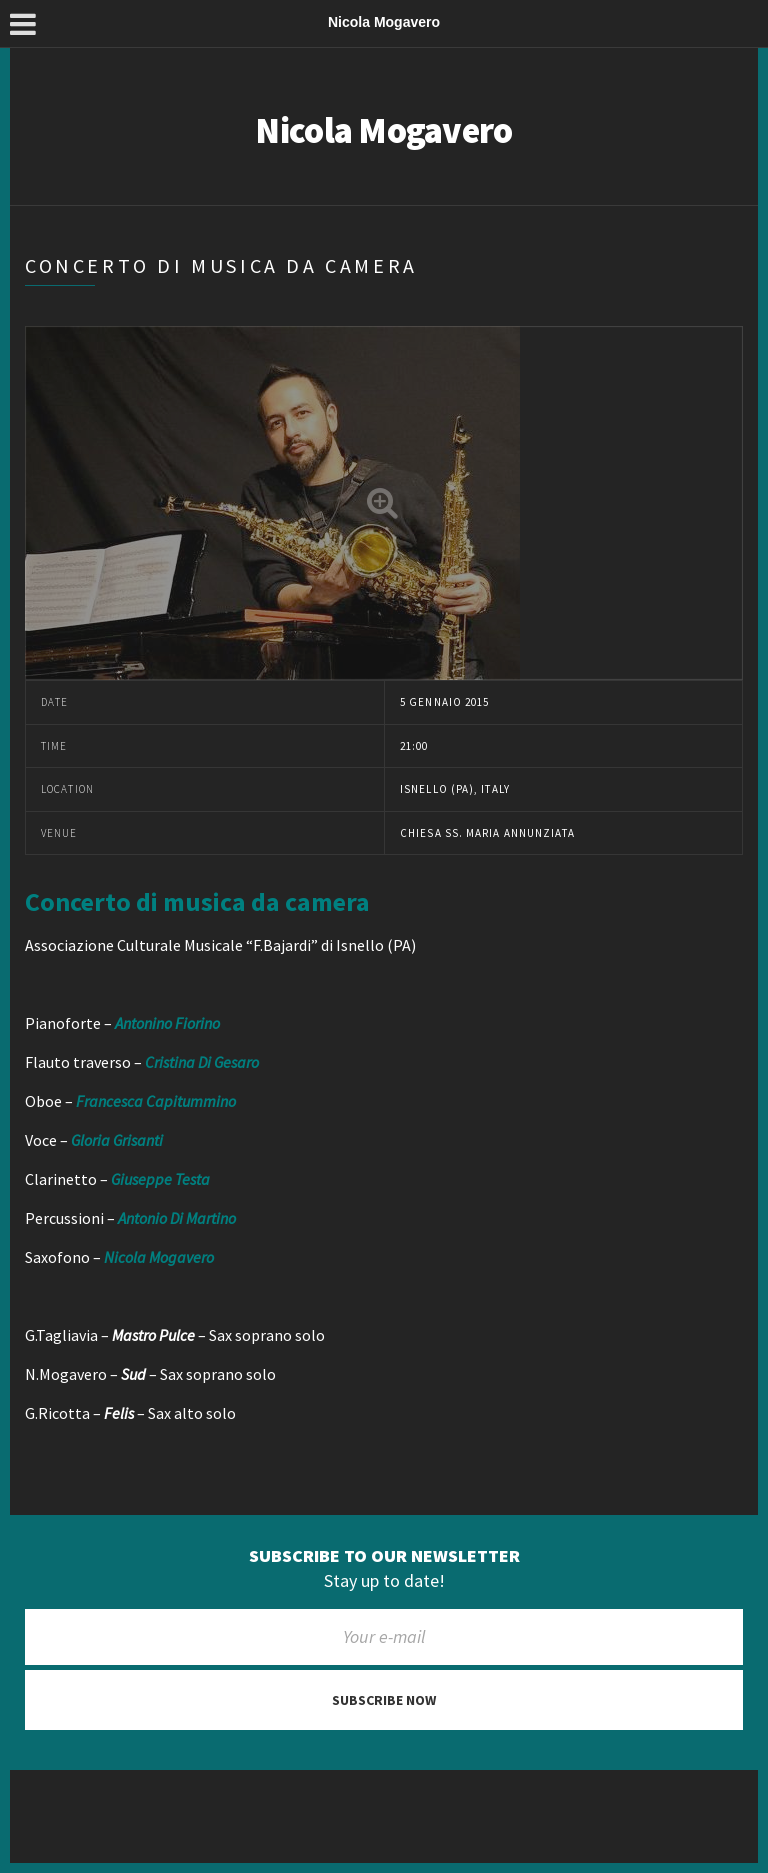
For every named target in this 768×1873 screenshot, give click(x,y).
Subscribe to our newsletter (384, 1556)
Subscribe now (384, 1700)
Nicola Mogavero (383, 130)
